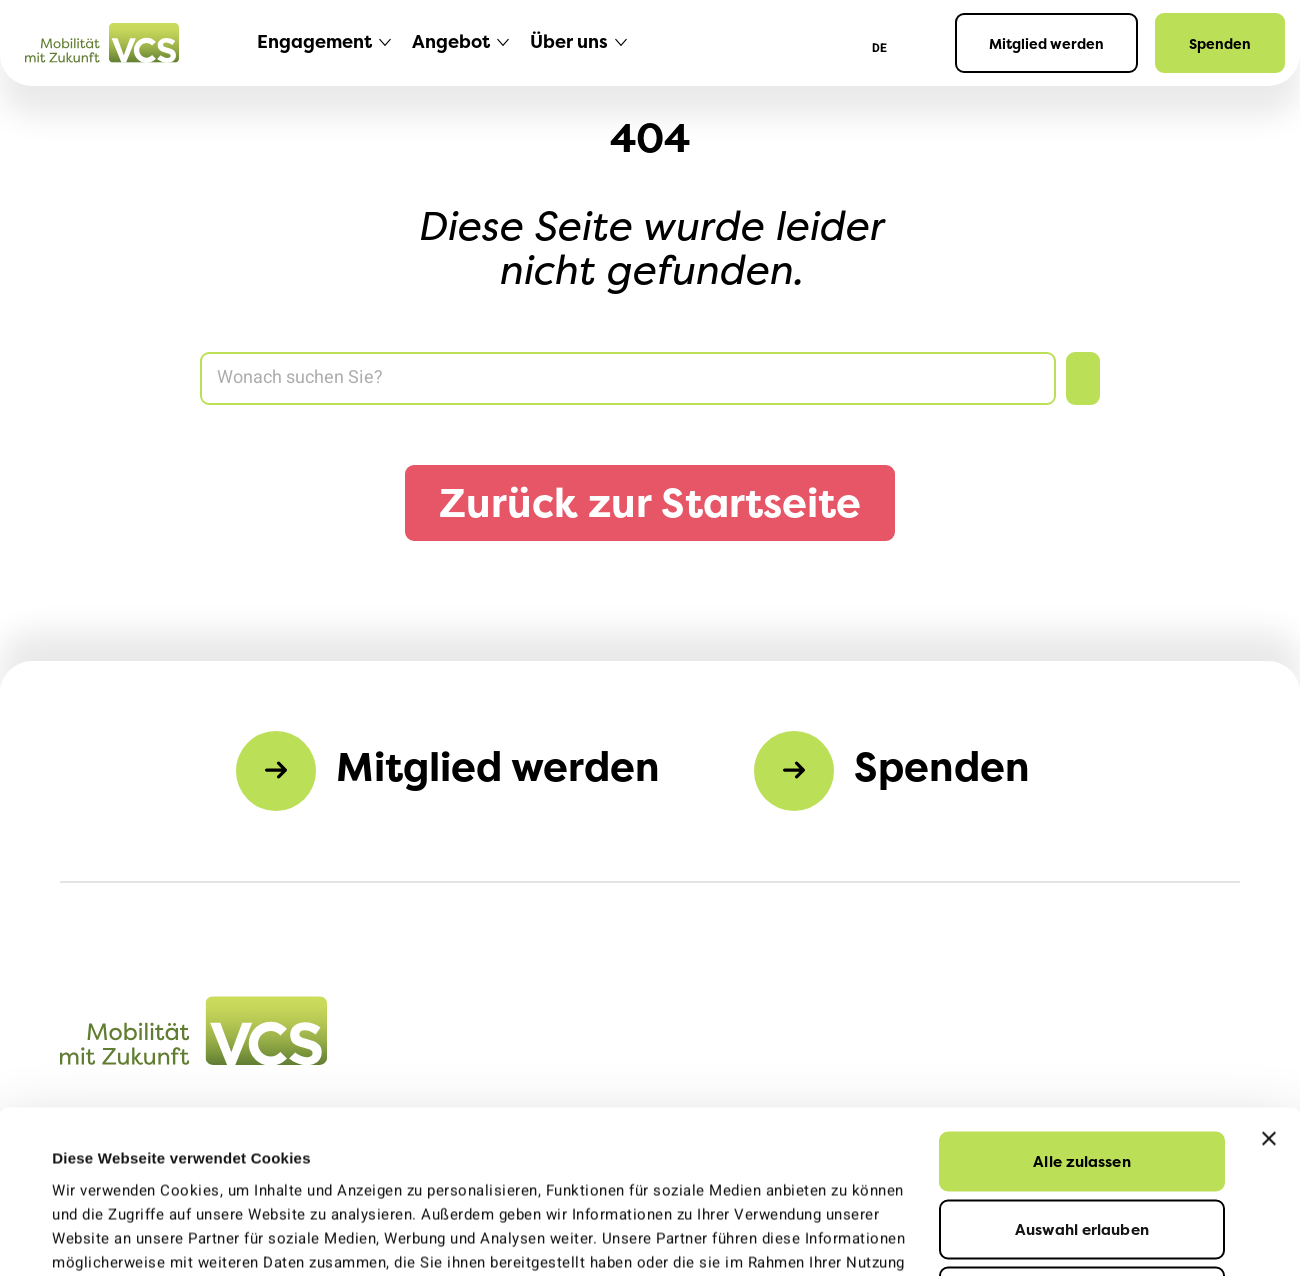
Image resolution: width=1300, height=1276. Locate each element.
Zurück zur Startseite (650, 502)
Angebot (451, 41)
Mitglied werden (1046, 43)
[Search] (628, 378)
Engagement (314, 41)
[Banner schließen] (1269, 986)
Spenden (1220, 43)
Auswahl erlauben (1082, 1076)
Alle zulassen (1081, 1008)
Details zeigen (877, 1236)
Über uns (569, 41)
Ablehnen (1082, 1143)
